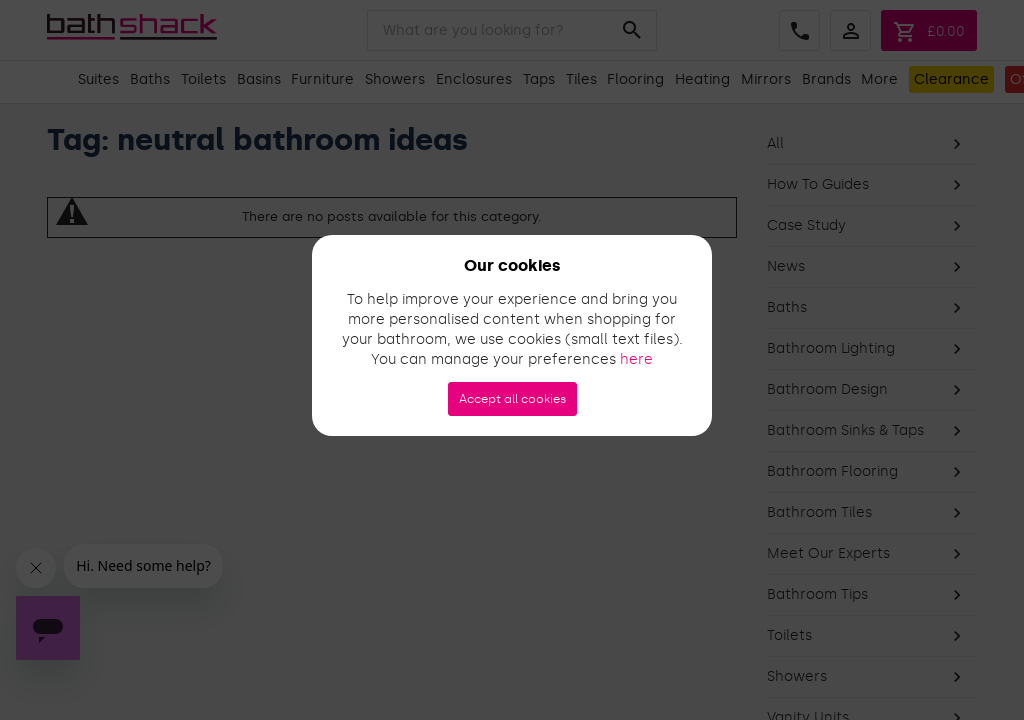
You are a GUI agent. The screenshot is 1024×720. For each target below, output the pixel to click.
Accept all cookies (512, 399)
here (636, 359)
